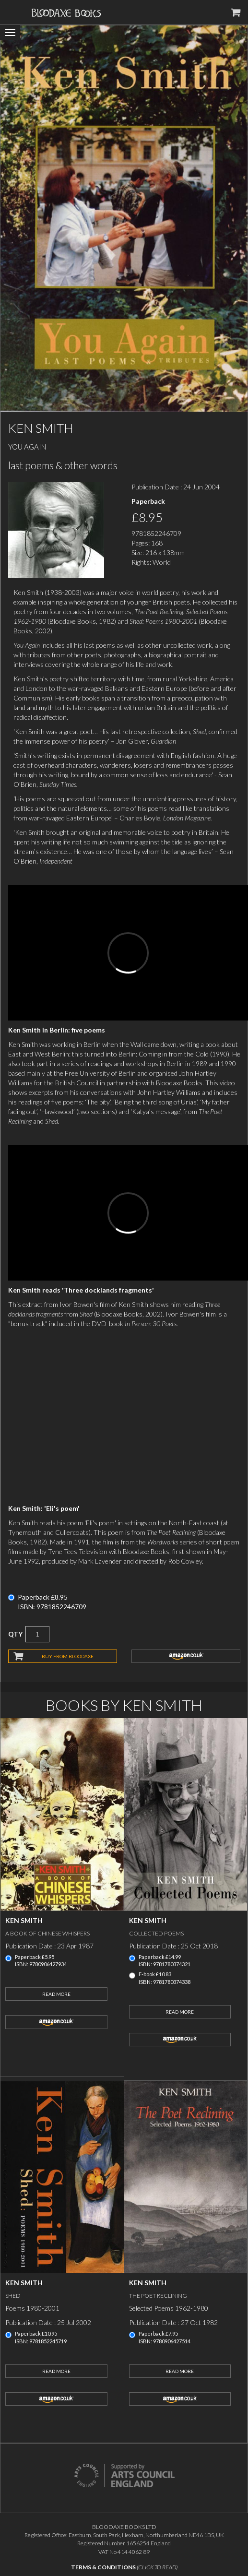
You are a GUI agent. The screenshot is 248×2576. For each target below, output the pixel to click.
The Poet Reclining (158, 2295)
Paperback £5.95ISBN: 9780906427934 (41, 1961)
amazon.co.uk (185, 1656)
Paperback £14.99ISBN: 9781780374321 (164, 1961)
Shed (13, 2295)
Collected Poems (156, 1933)
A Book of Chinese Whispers (47, 1933)
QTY (15, 1634)
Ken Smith (24, 1920)
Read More (56, 1994)
